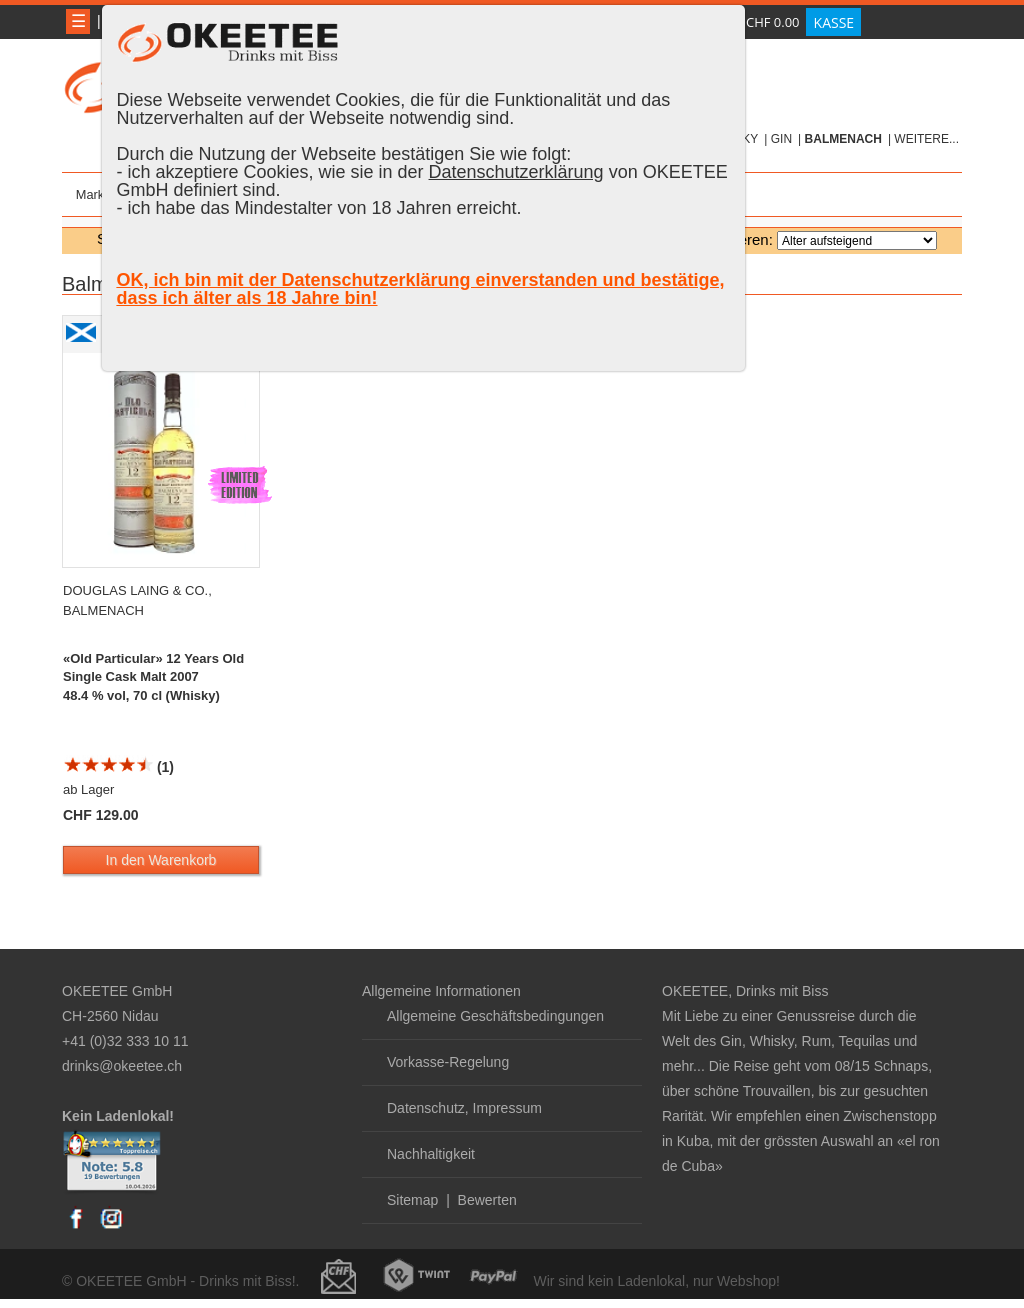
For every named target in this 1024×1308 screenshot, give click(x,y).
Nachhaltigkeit (431, 1154)
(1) (118, 767)
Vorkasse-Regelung (448, 1062)
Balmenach (843, 139)
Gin (781, 139)
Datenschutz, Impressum (464, 1108)
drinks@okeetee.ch (122, 1066)
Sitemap (412, 1200)
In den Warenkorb (161, 860)
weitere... (926, 139)
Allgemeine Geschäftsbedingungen (495, 1016)
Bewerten (487, 1200)
